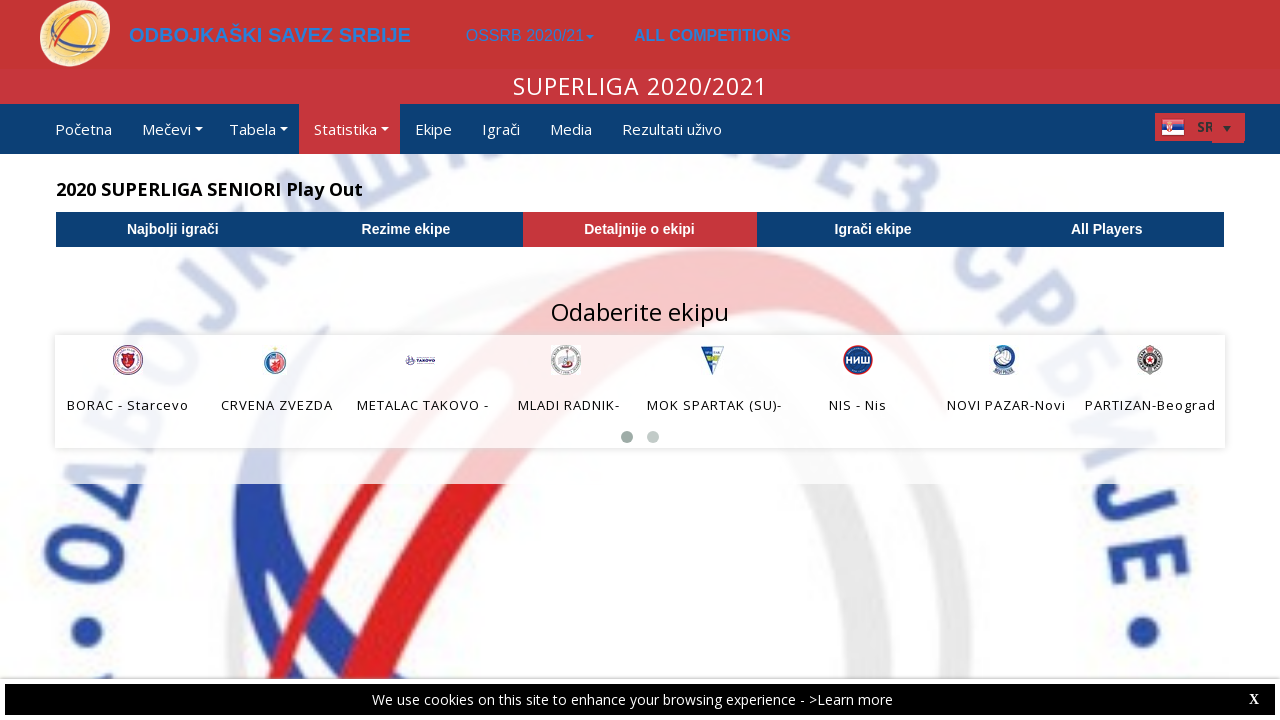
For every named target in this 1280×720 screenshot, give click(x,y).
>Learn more (851, 699)
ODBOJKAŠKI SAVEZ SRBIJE (270, 35)
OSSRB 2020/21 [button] (530, 35)
